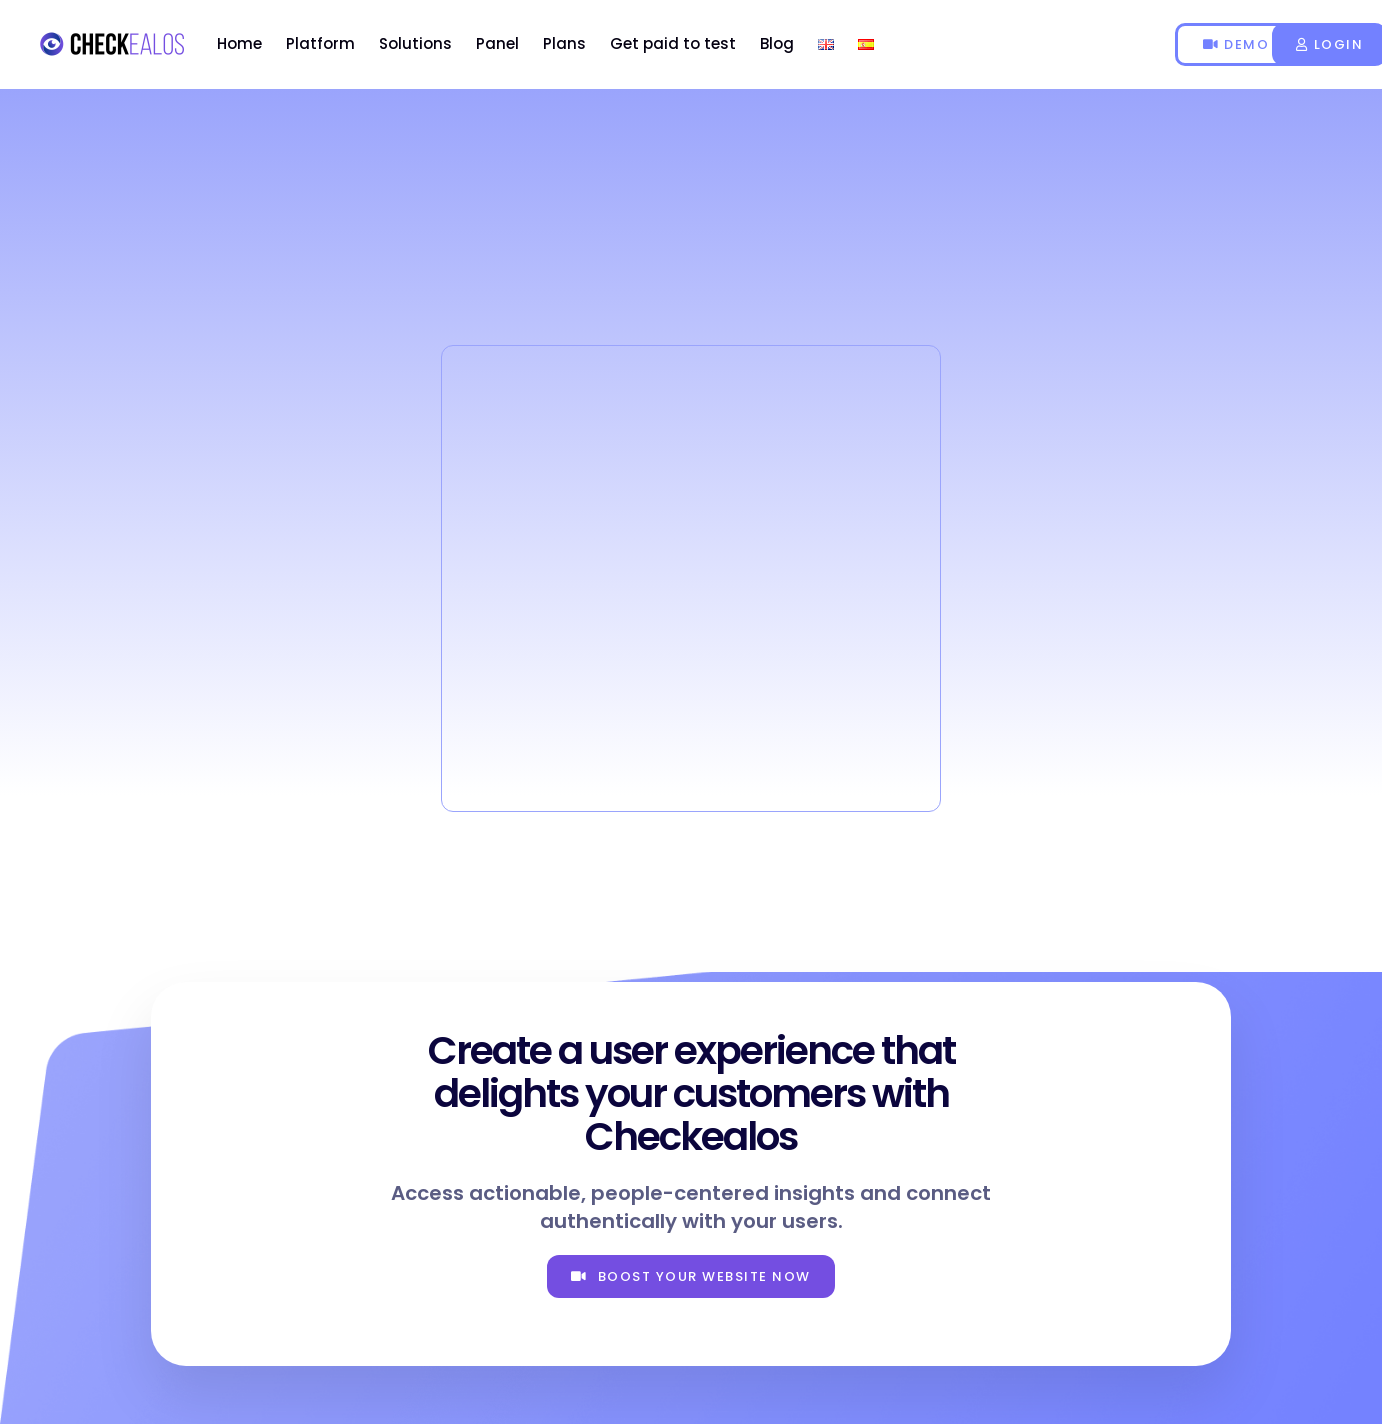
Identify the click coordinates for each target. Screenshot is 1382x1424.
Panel (497, 43)
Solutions (415, 43)
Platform (320, 43)
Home (239, 43)
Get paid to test (673, 43)
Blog (777, 43)
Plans (564, 43)
